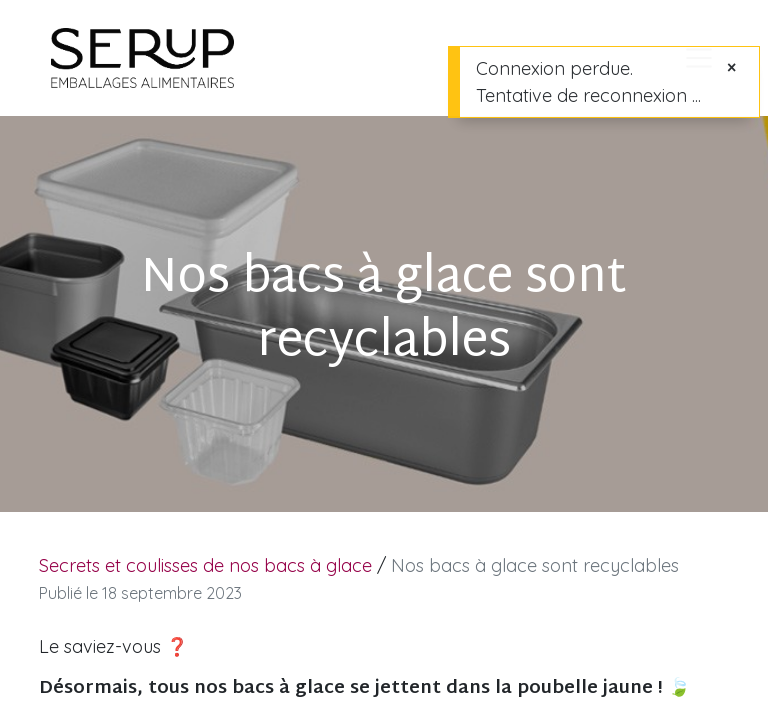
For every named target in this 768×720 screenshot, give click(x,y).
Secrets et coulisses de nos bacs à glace (205, 565)
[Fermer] (731, 67)
